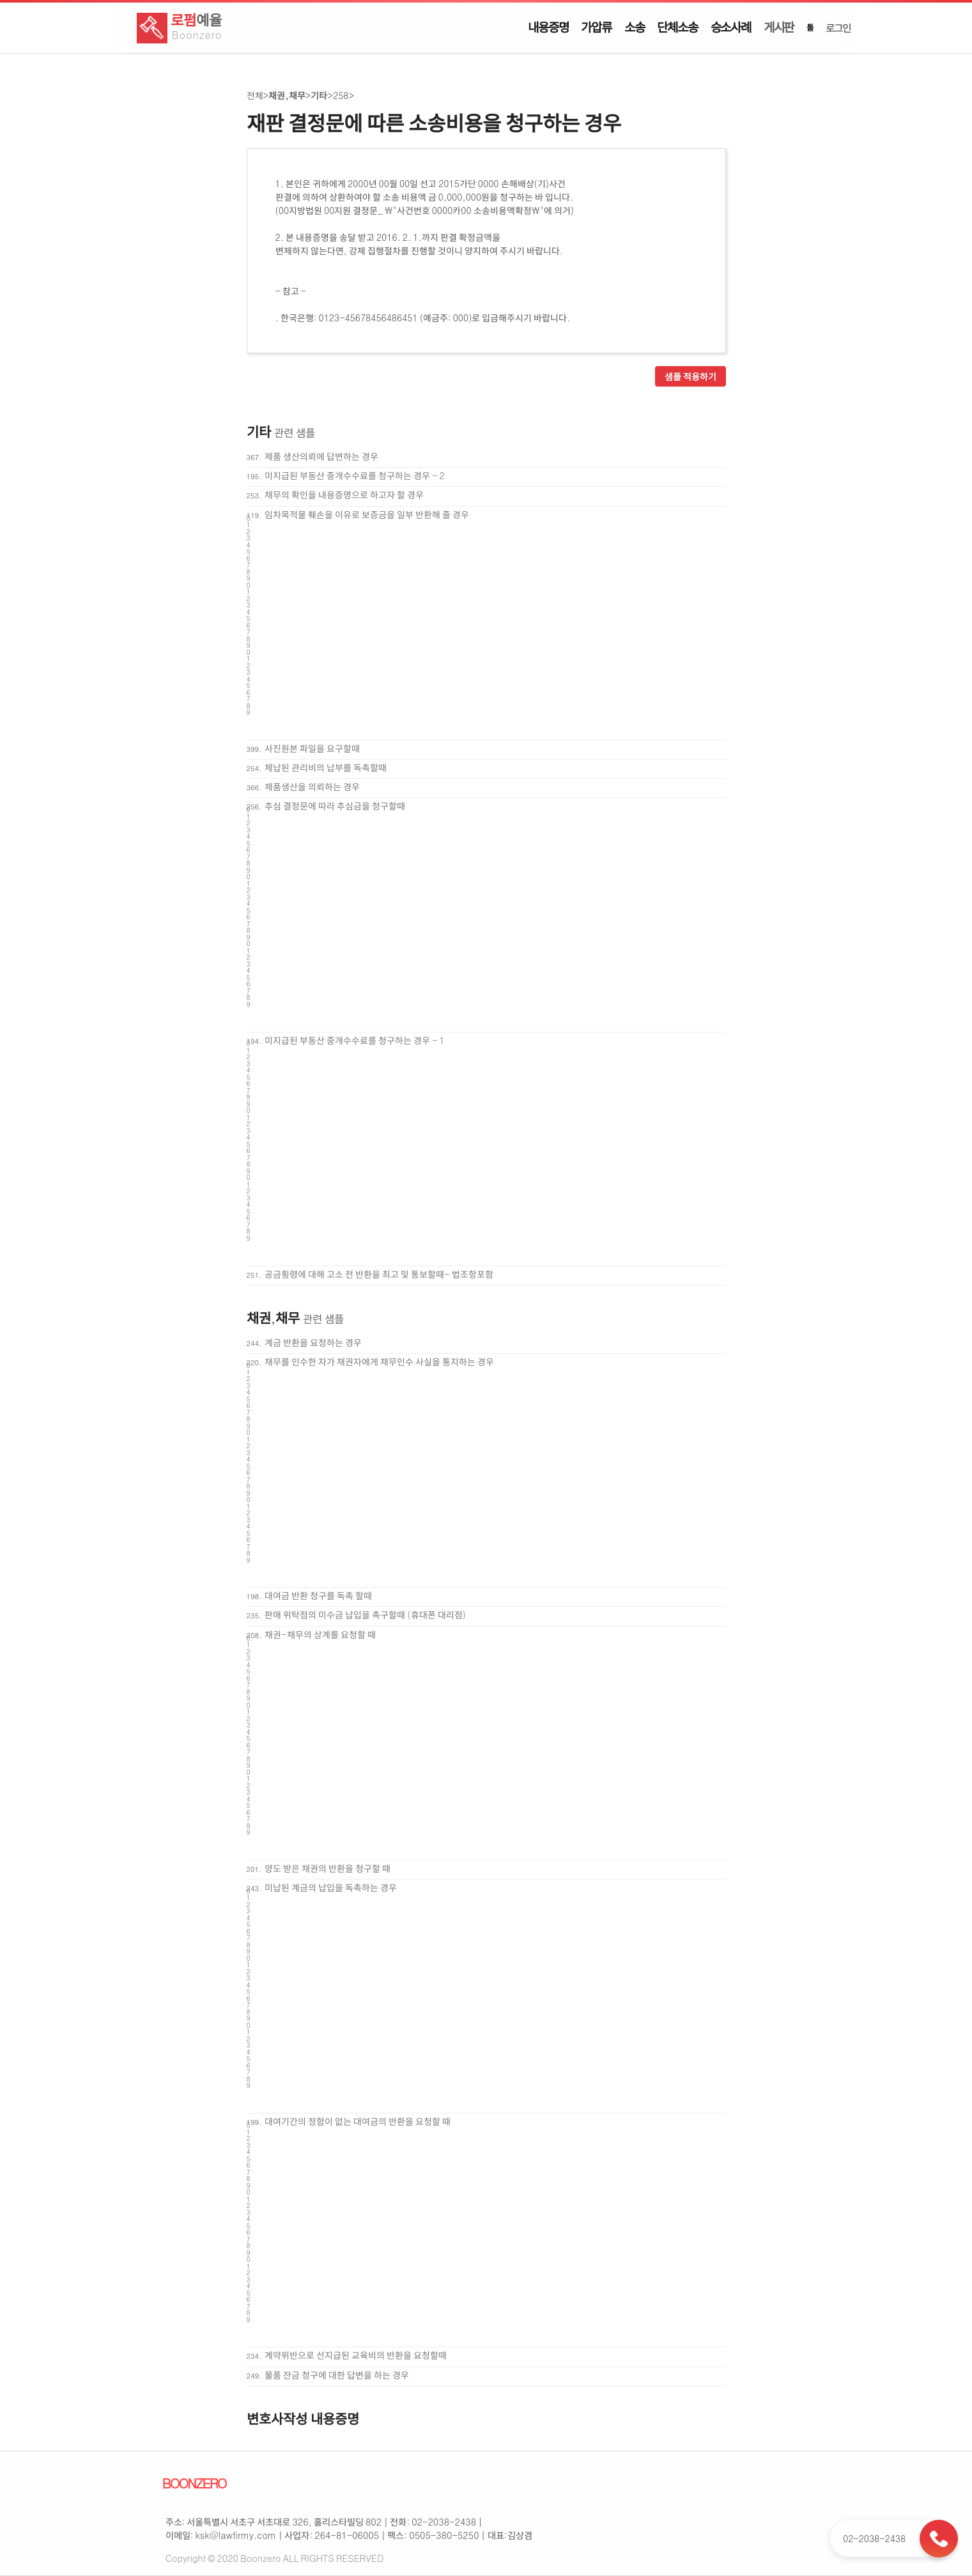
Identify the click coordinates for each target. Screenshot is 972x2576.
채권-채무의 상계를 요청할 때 (320, 1634)
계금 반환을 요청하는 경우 (313, 1342)
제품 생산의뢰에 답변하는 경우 (321, 456)
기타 (319, 95)
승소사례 (731, 27)
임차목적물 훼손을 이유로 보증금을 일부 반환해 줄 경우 (367, 514)
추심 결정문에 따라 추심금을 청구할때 (335, 805)
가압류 (596, 27)
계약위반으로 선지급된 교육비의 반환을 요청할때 (356, 2355)
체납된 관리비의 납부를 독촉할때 (326, 767)
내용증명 (548, 27)
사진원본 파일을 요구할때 (312, 748)
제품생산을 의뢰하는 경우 (312, 786)
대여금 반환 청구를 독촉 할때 (318, 1595)
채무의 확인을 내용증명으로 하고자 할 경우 (344, 494)
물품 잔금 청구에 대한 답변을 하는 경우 (337, 2374)
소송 (634, 27)
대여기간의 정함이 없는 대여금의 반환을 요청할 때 (358, 2121)
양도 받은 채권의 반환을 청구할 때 (327, 1868)
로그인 (838, 27)
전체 (255, 95)
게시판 (779, 27)
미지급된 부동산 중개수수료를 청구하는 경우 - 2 (354, 475)
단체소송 (677, 27)
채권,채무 (286, 95)
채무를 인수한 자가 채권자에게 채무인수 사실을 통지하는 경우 (379, 1361)
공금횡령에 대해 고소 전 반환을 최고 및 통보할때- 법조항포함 (379, 1274)
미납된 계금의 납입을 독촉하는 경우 (331, 1887)
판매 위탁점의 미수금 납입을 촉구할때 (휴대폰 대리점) (365, 1614)
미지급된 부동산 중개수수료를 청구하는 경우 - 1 (354, 1040)
